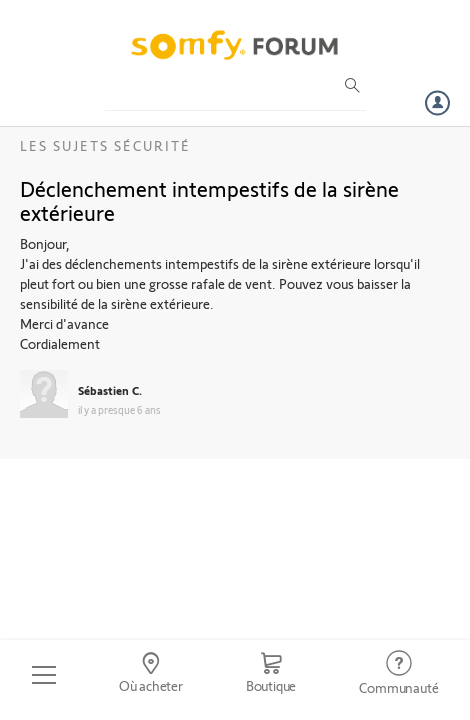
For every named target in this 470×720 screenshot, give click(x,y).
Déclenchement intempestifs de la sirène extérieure (209, 200)
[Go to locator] (150, 675)
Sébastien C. (110, 390)
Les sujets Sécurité (105, 145)
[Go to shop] (271, 675)
